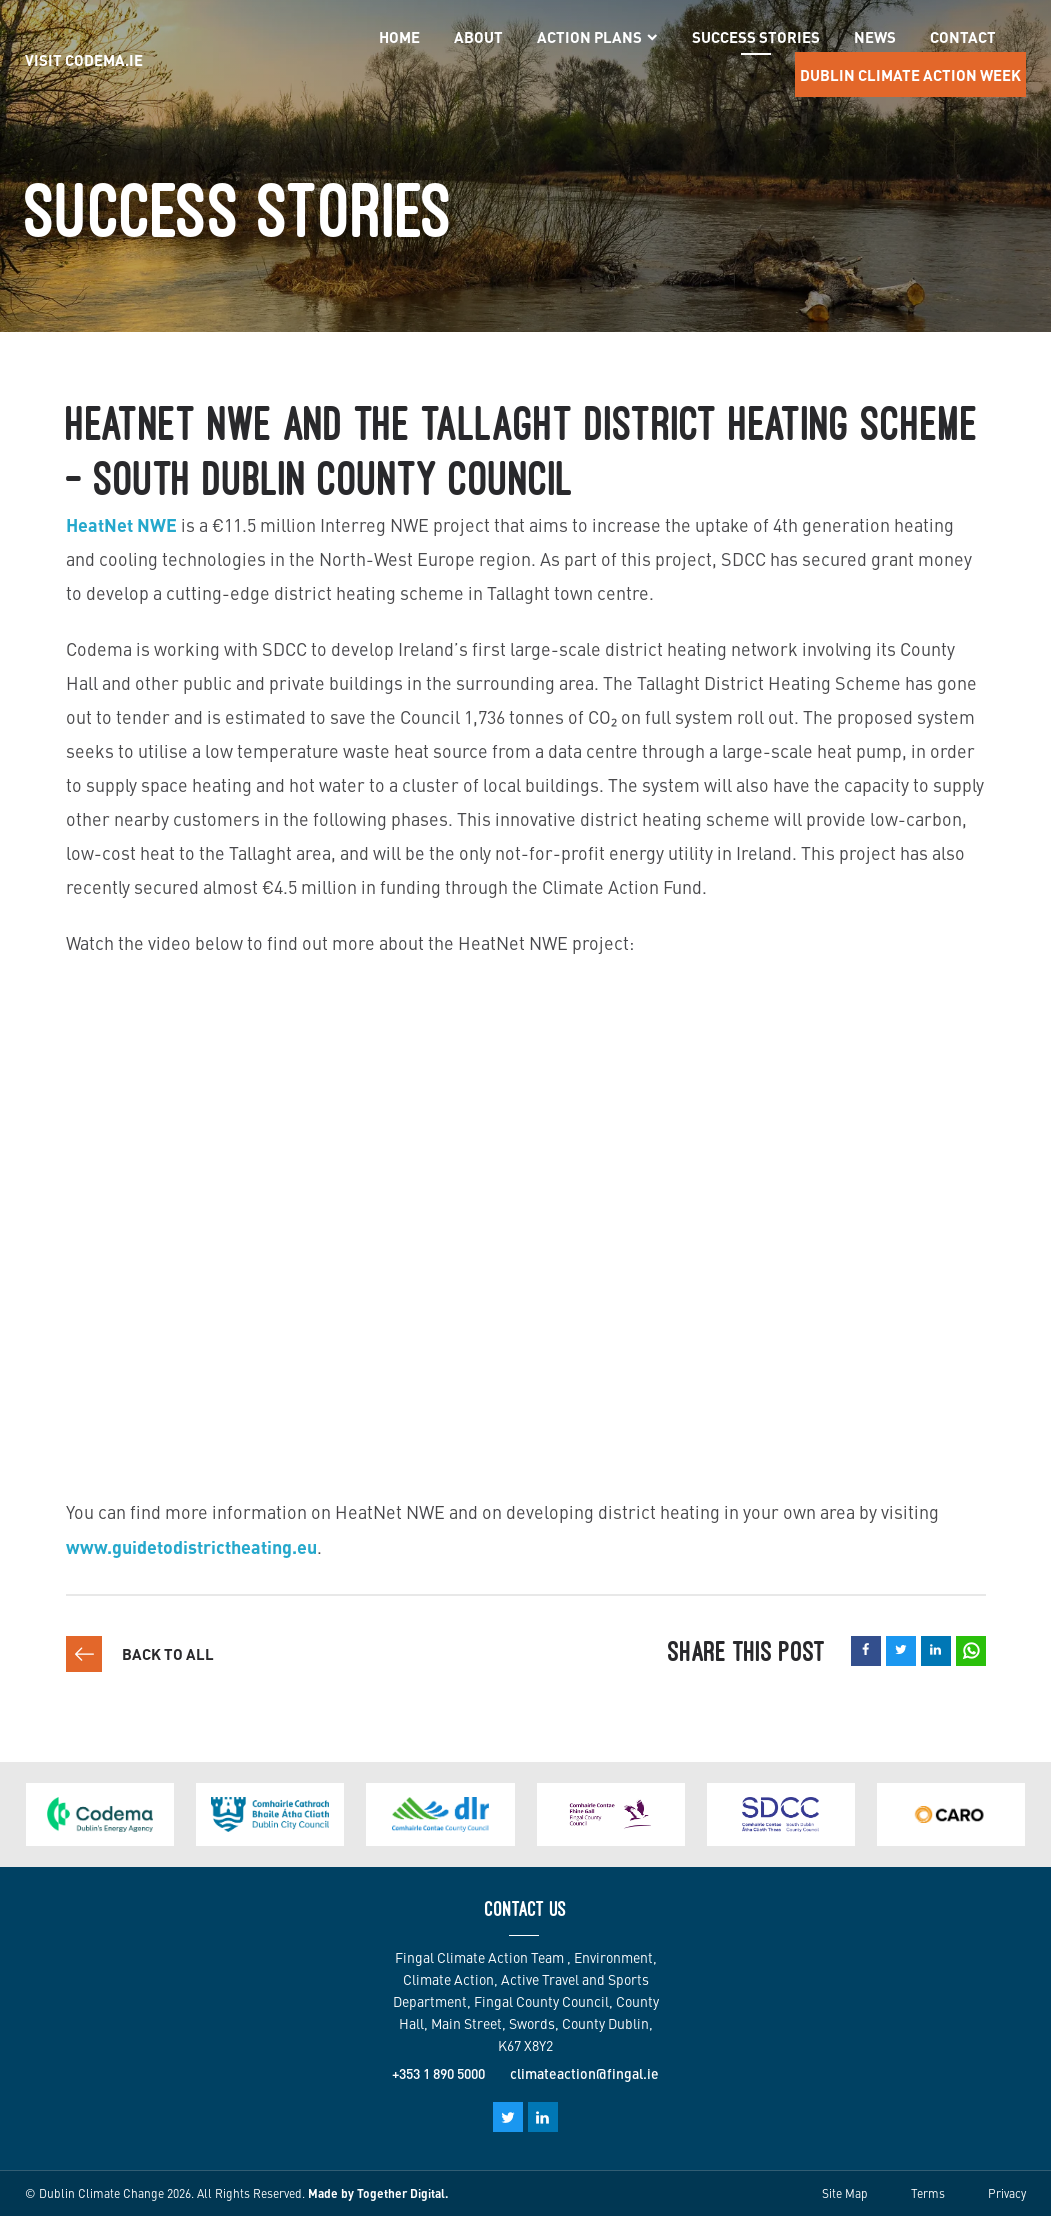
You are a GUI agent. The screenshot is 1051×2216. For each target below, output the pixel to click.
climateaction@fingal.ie (584, 2073)
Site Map (845, 2193)
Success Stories (756, 36)
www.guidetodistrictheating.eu (191, 1546)
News (875, 36)
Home (399, 36)
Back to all (168, 1653)
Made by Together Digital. (378, 2193)
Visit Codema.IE (84, 59)
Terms (928, 2193)
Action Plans (597, 38)
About (478, 36)
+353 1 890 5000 (438, 2073)
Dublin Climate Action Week (910, 74)
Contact (963, 36)
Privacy (1007, 2193)
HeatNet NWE (121, 524)
